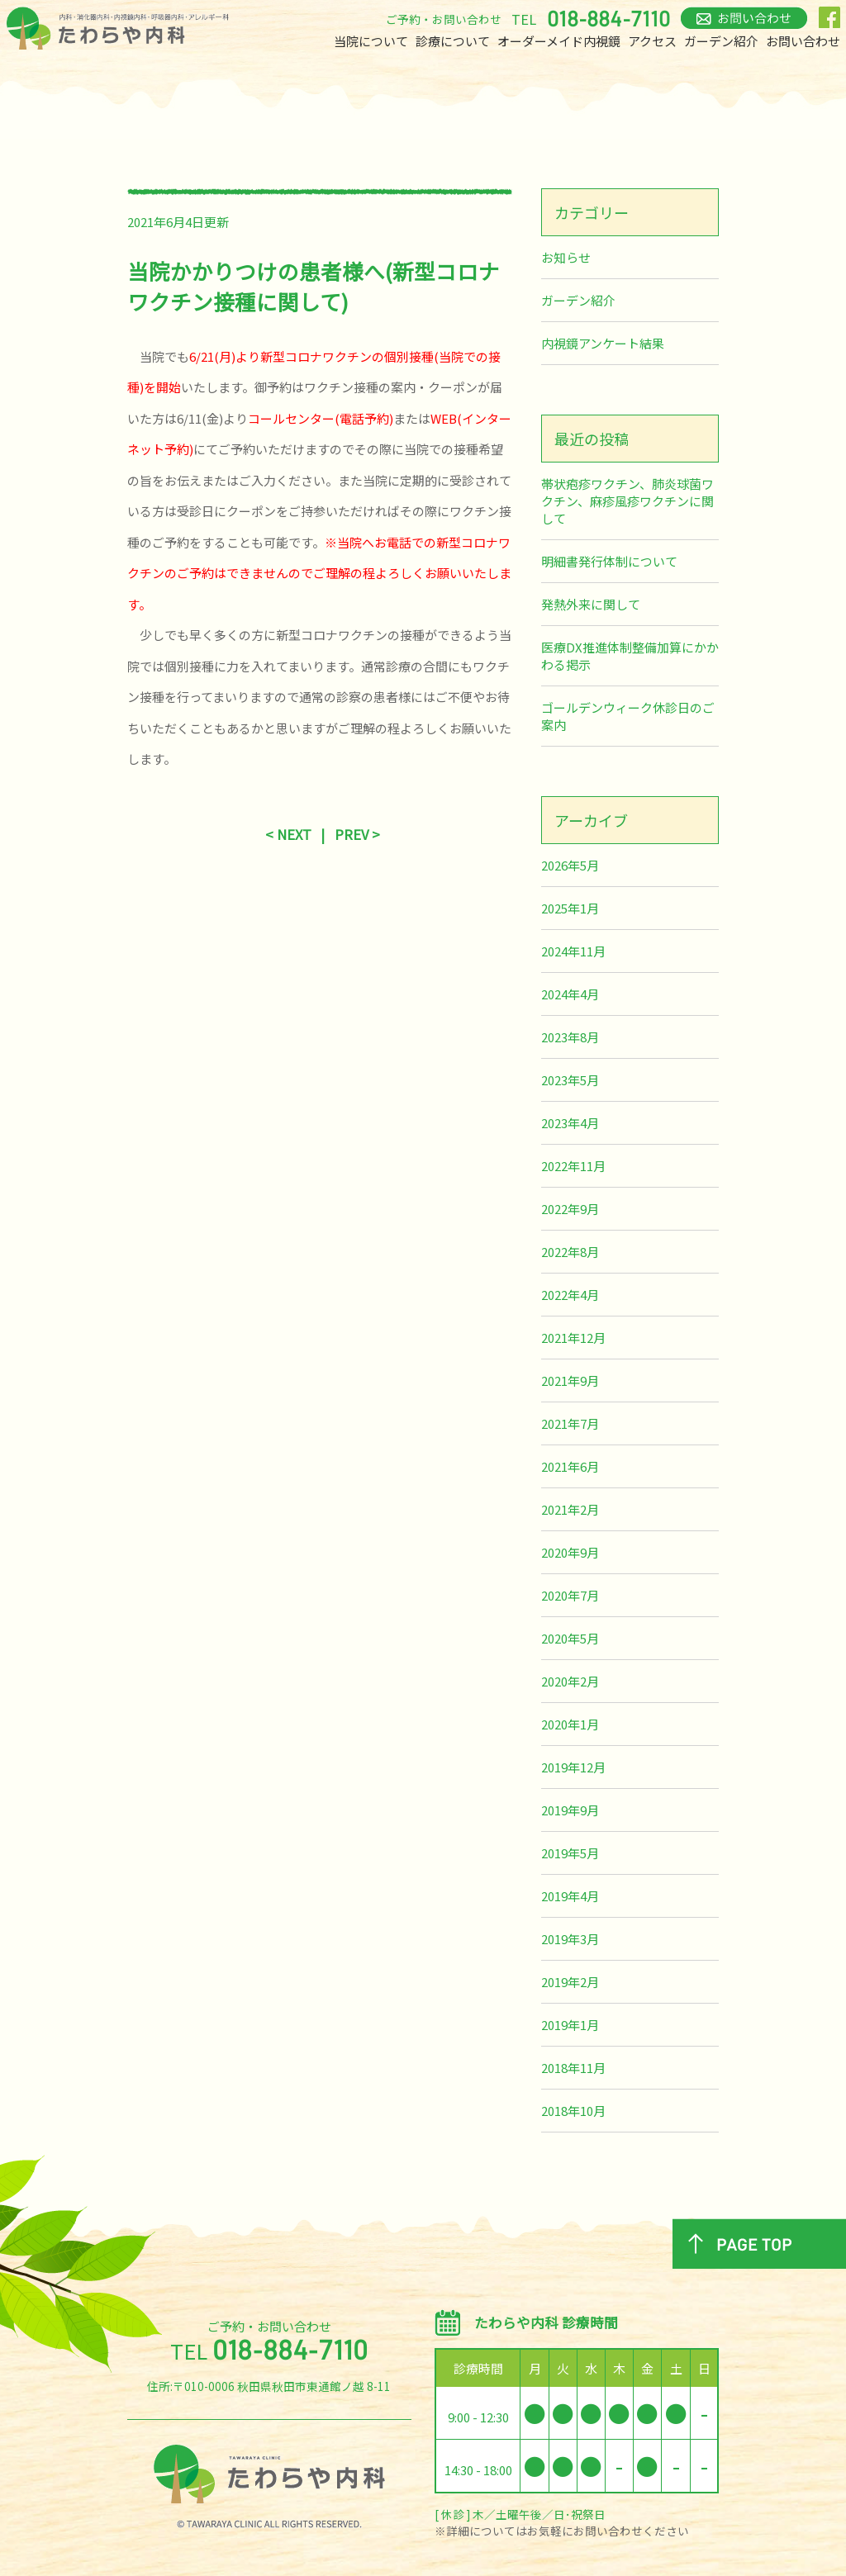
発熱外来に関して (590, 604)
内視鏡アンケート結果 (602, 343)
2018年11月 (573, 2067)
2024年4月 (570, 994)
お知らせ (566, 257)
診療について (453, 41)
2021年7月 (570, 1423)
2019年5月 (570, 1853)
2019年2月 (570, 1981)
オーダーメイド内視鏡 (558, 41)
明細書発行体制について (609, 561)
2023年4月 (570, 1122)
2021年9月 (570, 1380)
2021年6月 (570, 1466)
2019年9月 (570, 1810)
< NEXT (288, 834)
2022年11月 (573, 1165)
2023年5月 (570, 1080)
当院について (371, 41)
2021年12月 (573, 1337)
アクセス (652, 41)
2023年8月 (570, 1037)
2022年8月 (570, 1251)
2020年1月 (570, 1724)
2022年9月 (570, 1208)
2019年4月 (570, 1896)
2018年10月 (573, 2110)
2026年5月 (570, 865)
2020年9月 (570, 1552)
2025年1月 (570, 908)
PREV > (357, 834)
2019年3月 (570, 1938)
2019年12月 (573, 1767)
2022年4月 (570, 1294)
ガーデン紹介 (721, 41)
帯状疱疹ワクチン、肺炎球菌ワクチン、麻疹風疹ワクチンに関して (627, 501)
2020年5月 (570, 1638)
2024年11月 (573, 951)
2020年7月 (570, 1595)
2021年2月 (570, 1509)
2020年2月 (570, 1681)
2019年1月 (570, 2024)
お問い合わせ (803, 41)
